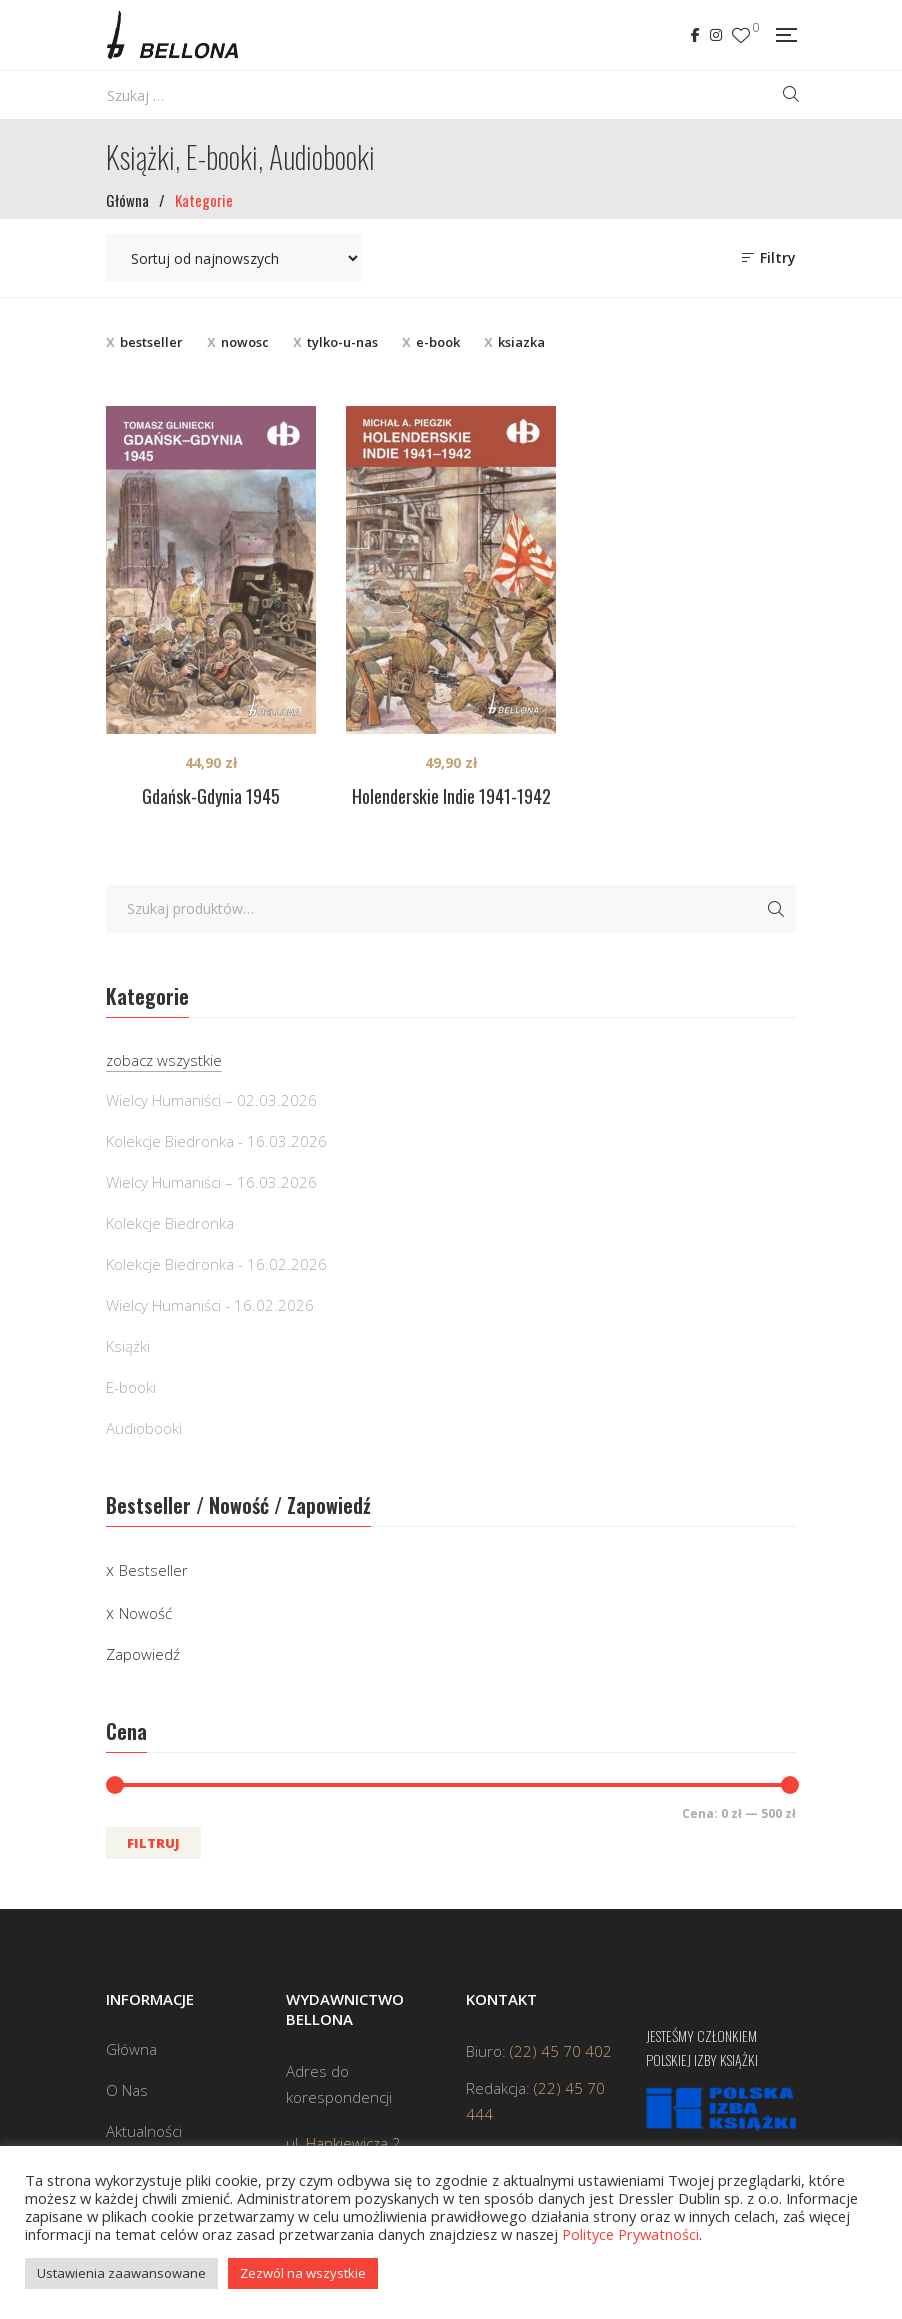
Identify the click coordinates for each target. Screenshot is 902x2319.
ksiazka (521, 342)
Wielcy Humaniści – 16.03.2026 (211, 1182)
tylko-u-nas (342, 342)
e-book (438, 342)
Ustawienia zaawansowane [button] (121, 2273)
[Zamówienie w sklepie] (234, 258)
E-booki (131, 1387)
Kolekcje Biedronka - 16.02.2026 (216, 1264)
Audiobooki (144, 1428)
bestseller (151, 342)
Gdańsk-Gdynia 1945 (211, 796)
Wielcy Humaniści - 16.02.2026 (210, 1305)
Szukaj (776, 909)
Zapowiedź (143, 1654)
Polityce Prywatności (630, 2234)
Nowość (145, 1613)
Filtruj (153, 1843)
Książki (128, 1346)
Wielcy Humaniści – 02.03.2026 (211, 1100)
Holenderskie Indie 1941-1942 (451, 796)
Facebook (695, 35)
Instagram (716, 35)
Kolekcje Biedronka (170, 1223)
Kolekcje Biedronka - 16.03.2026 (216, 1141)
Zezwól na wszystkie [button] (303, 2273)
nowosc (245, 342)
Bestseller (153, 1570)
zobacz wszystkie (164, 1060)
